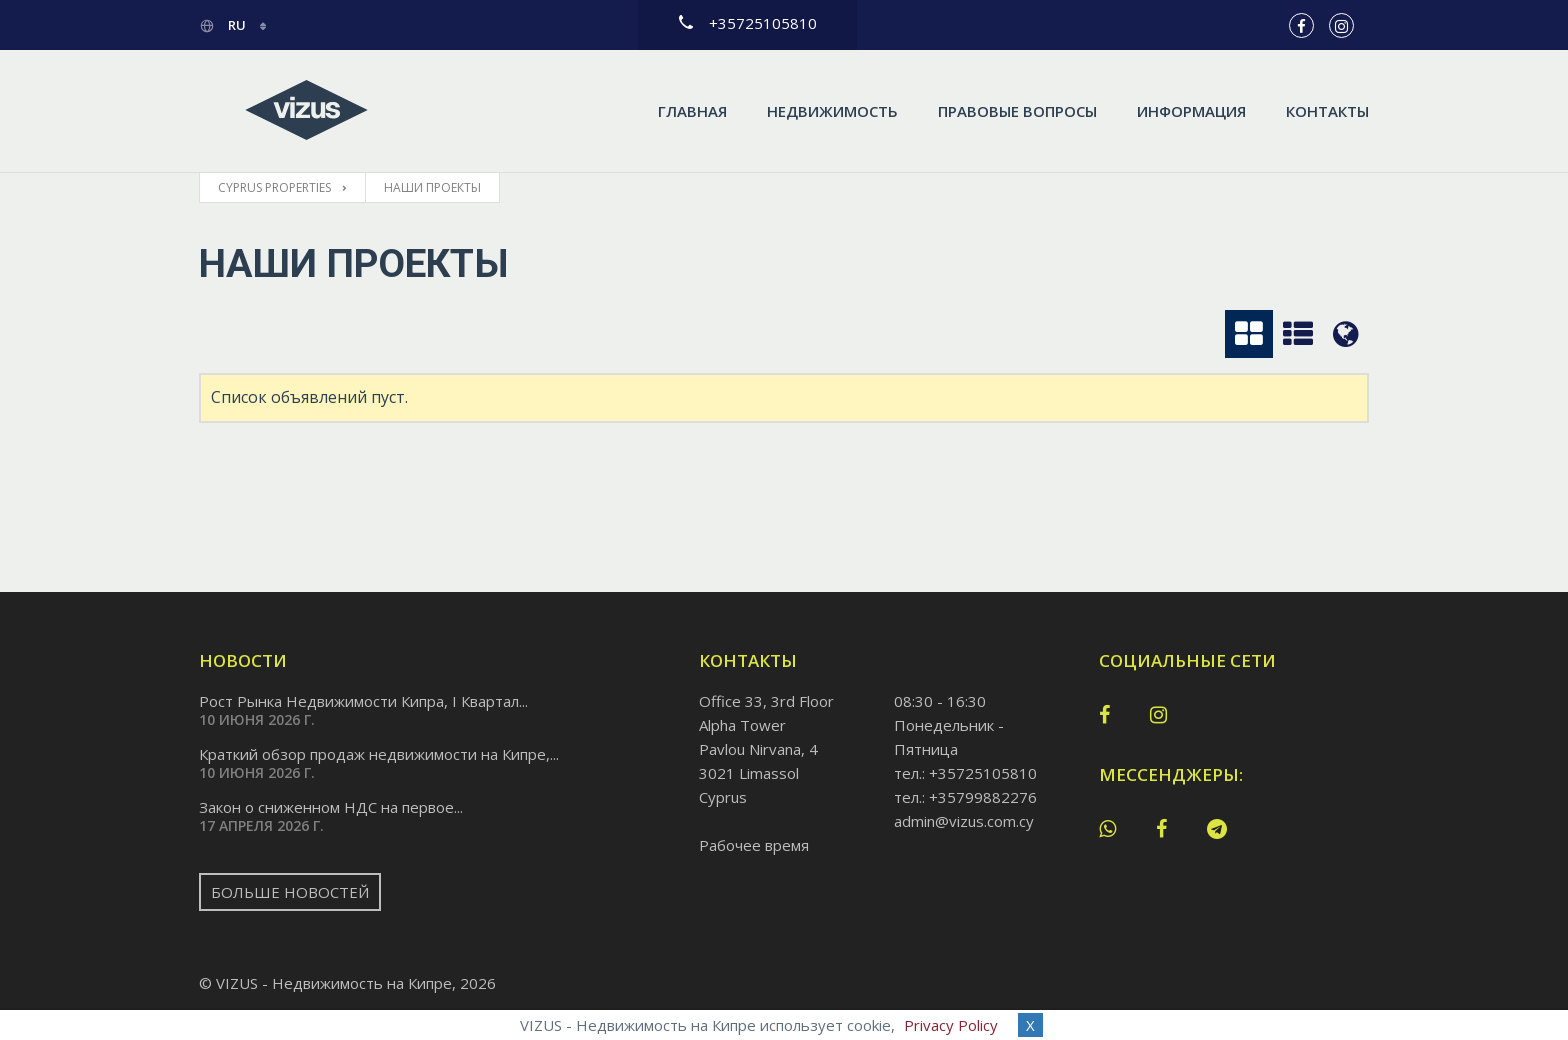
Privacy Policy (951, 1025)
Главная (692, 111)
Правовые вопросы (1017, 111)
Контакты (1327, 111)
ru (224, 25)
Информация (1191, 111)
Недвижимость (832, 111)
